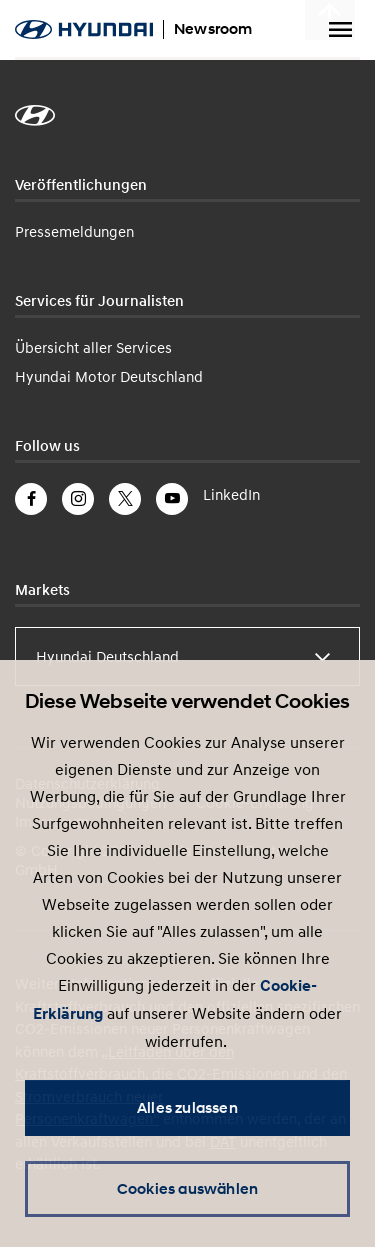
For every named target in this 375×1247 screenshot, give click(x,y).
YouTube (172, 499)
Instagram (78, 499)
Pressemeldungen (74, 231)
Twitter (125, 499)
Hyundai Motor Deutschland (109, 376)
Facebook (31, 499)
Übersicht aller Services (93, 347)
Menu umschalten (340, 30)
